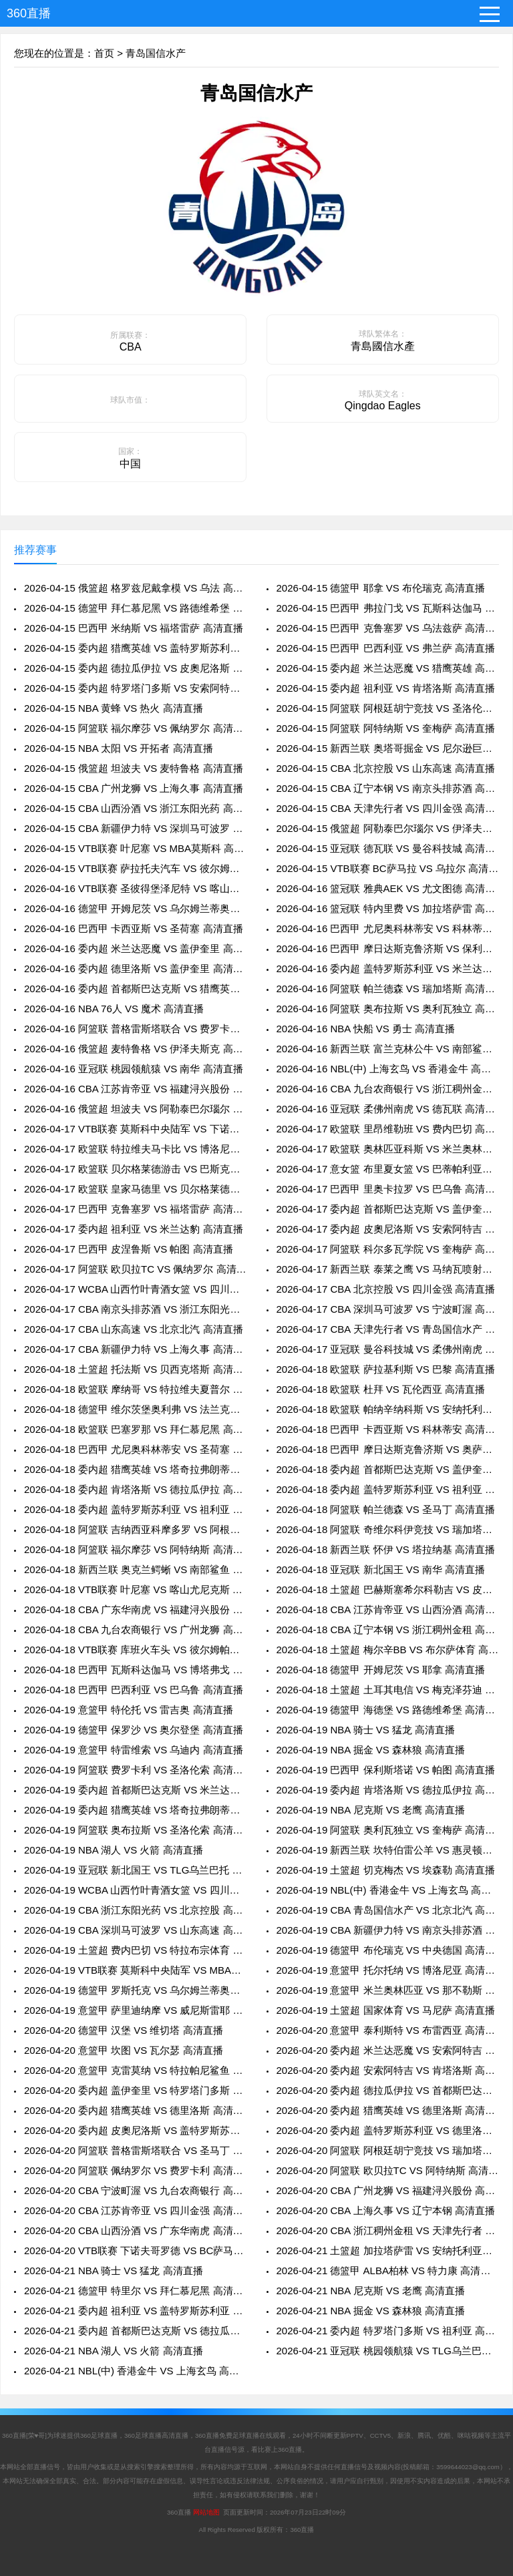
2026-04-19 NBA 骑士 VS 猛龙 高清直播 (366, 1729)
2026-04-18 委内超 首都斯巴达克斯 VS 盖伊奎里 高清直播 (388, 1469)
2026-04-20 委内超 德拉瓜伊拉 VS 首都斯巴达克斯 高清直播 (388, 2090)
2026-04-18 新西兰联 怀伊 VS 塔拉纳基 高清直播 (386, 1549)
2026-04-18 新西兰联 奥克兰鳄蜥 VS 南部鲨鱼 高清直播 (135, 1569)
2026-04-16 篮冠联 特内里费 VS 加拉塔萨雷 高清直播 (388, 908)
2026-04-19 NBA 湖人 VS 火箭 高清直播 (113, 1850)
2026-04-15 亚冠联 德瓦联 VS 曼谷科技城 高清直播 (388, 848)
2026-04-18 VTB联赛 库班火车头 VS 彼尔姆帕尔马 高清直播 (135, 1649)
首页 (104, 53)
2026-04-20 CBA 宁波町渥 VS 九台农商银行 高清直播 (135, 2190)
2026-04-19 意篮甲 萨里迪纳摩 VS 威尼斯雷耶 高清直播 (135, 2010)
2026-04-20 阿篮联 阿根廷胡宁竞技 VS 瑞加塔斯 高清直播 (388, 2150)
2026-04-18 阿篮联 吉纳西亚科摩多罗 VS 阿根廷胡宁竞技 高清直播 (135, 1529)
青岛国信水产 (156, 53)
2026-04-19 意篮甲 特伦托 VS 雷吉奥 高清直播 (128, 1709)
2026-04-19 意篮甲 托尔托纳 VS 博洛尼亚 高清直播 (388, 1970)
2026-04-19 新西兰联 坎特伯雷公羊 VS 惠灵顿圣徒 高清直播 (388, 1850)
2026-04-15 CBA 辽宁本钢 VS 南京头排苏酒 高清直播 (388, 788)
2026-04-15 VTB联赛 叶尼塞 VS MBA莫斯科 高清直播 (135, 848)
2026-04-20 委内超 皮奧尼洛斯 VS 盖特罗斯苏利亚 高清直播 (135, 2130)
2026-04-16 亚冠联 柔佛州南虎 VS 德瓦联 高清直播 (388, 1108)
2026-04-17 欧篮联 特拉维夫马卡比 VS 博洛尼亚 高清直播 (135, 1148)
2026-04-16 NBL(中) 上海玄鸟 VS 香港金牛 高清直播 (388, 1068)
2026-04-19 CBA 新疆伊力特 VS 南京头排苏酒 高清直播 (388, 1930)
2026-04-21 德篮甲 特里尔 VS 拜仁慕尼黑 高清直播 (135, 2290)
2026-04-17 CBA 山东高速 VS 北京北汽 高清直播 (133, 1329)
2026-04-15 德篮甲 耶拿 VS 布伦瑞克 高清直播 (381, 588)
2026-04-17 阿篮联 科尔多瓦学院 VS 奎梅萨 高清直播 (388, 1249)
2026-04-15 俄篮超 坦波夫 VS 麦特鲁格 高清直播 (133, 768)
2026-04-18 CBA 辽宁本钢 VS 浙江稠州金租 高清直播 (388, 1629)
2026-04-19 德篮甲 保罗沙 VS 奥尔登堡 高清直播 (133, 1729)
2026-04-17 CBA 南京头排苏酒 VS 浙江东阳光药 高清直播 (135, 1309)
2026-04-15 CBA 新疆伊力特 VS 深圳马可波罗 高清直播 (135, 828)
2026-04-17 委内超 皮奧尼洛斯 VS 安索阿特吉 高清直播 (388, 1229)
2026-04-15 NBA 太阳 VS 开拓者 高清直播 (118, 748)
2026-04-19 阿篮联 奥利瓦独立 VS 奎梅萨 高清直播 (388, 1830)
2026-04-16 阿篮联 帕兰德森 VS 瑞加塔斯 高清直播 (388, 988)
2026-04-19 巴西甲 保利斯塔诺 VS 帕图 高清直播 (386, 1769)
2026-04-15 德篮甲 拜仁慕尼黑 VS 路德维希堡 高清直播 (135, 608)
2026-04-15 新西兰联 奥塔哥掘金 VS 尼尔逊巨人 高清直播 (388, 748)
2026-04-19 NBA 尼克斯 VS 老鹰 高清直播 (371, 1809)
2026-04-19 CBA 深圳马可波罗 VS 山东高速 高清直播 (135, 1930)
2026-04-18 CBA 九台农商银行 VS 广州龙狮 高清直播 (135, 1629)
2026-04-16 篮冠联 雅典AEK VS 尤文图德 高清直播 (388, 888)
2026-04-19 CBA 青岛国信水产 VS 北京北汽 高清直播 (388, 1910)
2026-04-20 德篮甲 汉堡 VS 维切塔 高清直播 (123, 2030)
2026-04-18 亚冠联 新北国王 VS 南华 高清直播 (381, 1569)
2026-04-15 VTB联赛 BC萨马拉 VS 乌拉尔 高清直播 (388, 868)
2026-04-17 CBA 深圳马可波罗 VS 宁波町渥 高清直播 (388, 1309)
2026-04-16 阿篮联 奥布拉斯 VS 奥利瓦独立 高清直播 (388, 1008)
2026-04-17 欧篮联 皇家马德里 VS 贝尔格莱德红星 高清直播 (135, 1189)
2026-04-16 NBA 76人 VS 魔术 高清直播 (114, 1008)
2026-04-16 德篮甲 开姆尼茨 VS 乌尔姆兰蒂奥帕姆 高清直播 (135, 908)
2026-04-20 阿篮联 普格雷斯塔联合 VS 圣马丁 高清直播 (135, 2150)
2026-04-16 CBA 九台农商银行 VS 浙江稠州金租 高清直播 (388, 1088)
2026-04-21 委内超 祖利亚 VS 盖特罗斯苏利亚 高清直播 (135, 2310)
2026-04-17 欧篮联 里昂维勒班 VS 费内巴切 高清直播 (388, 1128)
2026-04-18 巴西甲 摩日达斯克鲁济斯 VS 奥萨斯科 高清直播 (388, 1449)
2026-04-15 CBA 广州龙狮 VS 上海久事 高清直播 (133, 788)
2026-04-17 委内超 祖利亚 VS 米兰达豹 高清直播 (133, 1229)
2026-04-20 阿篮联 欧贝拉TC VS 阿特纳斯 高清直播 (388, 2170)
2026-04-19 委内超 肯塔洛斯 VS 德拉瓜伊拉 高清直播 (388, 1789)
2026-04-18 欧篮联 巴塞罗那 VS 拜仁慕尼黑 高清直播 (135, 1429)
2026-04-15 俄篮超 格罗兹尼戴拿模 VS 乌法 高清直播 (135, 588)
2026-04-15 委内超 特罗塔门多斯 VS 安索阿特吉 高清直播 (135, 688)
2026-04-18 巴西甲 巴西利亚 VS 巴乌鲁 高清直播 (133, 1689)
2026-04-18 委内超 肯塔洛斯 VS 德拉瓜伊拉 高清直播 (135, 1489)
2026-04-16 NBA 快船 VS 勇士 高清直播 (366, 1028)
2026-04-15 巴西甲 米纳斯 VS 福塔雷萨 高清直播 (133, 628)
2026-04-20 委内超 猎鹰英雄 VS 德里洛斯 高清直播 (135, 2110)
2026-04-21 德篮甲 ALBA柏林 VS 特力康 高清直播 (388, 2270)
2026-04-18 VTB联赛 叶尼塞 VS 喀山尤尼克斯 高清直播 (135, 1589)
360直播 (29, 13)
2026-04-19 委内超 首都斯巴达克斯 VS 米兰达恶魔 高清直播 (135, 1789)
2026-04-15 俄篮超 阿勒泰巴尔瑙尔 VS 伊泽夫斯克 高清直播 (388, 828)
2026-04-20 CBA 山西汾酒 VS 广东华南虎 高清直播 (135, 2230)
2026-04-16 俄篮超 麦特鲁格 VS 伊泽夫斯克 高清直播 (135, 1048)
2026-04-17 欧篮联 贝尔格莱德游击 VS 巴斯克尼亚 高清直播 (135, 1168)
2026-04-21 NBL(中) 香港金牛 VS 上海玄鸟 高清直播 (135, 2370)
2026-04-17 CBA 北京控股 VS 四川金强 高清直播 (386, 1289)
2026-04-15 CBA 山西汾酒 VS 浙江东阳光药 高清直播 (135, 808)
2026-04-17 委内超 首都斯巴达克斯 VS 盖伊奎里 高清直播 (388, 1209)
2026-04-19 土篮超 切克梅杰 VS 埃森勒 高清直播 (386, 1870)
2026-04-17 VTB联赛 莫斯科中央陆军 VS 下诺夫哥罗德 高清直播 (135, 1128)
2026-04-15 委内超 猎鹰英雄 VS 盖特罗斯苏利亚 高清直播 (135, 648)
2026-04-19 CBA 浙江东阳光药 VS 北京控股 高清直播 (135, 1910)
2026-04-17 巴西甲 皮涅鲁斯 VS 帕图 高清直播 (128, 1249)
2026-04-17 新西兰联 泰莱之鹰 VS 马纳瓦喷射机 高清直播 (388, 1269)
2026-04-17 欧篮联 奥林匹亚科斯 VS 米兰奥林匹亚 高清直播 (388, 1148)
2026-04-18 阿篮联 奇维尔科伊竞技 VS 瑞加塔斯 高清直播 (388, 1529)
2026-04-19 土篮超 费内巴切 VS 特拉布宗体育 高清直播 (135, 1950)
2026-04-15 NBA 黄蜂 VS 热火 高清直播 (113, 708)
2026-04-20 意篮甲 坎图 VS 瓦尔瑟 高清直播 (123, 2050)
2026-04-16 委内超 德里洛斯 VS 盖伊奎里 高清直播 (135, 968)
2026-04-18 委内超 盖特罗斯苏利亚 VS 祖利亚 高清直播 (388, 1489)
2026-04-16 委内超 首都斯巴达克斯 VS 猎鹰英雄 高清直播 (135, 988)
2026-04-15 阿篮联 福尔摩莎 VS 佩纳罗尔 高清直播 (135, 728)
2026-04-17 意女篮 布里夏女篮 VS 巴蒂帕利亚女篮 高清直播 (388, 1168)
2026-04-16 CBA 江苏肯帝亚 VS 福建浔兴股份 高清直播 (135, 1088)
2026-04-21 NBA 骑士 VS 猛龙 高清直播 (113, 2270)
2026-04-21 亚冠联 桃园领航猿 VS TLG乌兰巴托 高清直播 (388, 2350)
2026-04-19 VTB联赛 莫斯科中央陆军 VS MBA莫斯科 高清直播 (135, 1970)
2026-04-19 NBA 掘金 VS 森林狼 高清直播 (371, 1749)
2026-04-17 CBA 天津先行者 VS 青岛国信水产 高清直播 (388, 1329)
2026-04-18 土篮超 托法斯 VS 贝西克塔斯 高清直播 (135, 1369)
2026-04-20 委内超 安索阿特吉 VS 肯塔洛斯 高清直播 (388, 2070)
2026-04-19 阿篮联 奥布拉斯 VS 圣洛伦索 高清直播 (135, 1830)
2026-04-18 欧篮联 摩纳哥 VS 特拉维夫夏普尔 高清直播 (135, 1389)
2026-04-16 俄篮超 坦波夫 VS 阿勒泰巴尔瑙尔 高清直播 (135, 1108)
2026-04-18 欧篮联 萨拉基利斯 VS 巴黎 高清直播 (386, 1369)
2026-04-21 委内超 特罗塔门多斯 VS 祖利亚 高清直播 (388, 2330)
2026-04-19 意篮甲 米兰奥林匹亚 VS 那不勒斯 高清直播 (388, 1990)
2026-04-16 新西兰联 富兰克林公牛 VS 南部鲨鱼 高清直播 (388, 1048)
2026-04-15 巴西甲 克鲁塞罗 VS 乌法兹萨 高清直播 (388, 628)
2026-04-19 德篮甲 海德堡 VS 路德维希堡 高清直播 (388, 1709)
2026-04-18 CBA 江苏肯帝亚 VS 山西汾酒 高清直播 (388, 1609)
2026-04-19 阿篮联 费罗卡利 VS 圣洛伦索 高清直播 (135, 1769)
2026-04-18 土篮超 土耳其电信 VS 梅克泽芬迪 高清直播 (388, 1689)
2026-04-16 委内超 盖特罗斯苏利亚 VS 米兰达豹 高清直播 (388, 968)
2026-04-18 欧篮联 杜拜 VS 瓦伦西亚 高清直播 (381, 1389)
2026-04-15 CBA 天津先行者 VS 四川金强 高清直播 (388, 808)
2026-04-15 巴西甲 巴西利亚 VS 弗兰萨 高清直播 (386, 648)
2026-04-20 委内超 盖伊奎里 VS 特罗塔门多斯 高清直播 (135, 2090)
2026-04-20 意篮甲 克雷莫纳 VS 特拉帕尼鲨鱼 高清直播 (135, 2070)
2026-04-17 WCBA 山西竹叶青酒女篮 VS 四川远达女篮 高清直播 (135, 1289)
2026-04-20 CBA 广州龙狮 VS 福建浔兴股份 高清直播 (388, 2190)
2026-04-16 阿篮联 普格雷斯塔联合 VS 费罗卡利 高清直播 (135, 1028)
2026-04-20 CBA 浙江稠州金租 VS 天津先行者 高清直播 (388, 2230)
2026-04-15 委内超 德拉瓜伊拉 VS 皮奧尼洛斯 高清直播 (135, 668)
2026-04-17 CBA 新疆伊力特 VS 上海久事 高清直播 (135, 1349)
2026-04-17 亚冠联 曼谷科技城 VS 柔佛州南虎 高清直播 (388, 1349)
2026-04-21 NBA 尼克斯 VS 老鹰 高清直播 (371, 2290)
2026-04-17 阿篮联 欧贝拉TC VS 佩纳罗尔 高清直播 (135, 1269)
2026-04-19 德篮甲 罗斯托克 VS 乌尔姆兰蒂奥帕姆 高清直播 (135, 1990)
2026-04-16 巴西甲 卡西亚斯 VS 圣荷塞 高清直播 (133, 928)
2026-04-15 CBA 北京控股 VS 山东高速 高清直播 (386, 768)
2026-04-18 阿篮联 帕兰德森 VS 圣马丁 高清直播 (386, 1509)
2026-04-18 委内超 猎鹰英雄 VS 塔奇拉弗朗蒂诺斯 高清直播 (135, 1469)
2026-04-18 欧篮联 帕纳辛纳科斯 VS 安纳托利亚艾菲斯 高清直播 (388, 1409)
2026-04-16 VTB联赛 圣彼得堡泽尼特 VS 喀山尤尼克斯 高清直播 (135, 888)
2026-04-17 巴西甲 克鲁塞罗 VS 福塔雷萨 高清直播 (135, 1209)
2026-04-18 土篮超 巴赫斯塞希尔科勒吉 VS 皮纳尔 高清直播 (388, 1589)
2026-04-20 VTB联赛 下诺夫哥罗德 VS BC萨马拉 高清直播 (135, 2250)
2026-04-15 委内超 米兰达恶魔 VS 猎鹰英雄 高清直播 (388, 668)
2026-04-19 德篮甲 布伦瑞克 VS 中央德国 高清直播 (388, 1950)
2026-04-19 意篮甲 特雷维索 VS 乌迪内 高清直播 (133, 1749)
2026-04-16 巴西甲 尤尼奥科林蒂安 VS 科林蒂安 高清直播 (388, 928)
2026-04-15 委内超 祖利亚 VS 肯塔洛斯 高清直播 (386, 688)
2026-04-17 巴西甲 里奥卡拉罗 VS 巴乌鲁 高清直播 (388, 1189)
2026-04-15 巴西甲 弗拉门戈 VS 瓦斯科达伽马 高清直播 (388, 608)
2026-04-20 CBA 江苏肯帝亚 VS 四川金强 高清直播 (135, 2210)
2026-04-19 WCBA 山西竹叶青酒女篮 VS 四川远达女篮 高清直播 (135, 1890)
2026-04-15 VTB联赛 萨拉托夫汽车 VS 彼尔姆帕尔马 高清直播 (135, 868)
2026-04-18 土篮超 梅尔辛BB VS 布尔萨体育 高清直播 (388, 1649)
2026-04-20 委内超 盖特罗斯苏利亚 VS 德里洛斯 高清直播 (388, 2130)
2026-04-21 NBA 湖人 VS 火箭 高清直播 (113, 2350)
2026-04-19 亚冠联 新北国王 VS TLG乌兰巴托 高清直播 (135, 1870)
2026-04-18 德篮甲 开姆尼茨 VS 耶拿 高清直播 (381, 1669)
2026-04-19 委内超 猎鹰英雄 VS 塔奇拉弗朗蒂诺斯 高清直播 (135, 1809)
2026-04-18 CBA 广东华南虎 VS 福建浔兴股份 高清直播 (135, 1609)
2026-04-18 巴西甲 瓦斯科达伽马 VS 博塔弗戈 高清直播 (135, 1669)
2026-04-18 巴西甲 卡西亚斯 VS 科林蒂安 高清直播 (388, 1429)
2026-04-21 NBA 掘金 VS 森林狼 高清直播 (371, 2310)
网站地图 (206, 2512)
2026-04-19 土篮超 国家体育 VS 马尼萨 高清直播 (386, 2010)
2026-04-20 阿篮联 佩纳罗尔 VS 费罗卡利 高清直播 (135, 2170)
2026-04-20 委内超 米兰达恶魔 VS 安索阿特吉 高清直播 (388, 2050)
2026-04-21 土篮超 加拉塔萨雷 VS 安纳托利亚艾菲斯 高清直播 (388, 2250)
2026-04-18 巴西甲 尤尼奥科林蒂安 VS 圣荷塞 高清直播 (135, 1449)
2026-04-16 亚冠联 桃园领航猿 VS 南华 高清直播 (133, 1068)
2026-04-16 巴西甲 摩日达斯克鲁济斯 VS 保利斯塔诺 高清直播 (388, 948)
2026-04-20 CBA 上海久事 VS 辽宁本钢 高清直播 (386, 2210)
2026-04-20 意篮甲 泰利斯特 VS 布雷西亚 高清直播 (388, 2030)
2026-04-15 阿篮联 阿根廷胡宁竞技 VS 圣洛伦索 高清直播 (388, 708)
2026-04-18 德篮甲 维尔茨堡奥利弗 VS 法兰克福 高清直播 (135, 1409)
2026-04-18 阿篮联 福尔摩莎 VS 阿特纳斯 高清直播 (135, 1549)
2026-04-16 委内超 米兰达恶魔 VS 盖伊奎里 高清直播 (135, 948)
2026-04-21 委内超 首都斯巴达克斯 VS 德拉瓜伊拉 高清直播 (135, 2330)
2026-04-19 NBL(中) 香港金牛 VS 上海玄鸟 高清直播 (388, 1890)
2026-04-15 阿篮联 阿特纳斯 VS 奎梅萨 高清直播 (386, 728)
